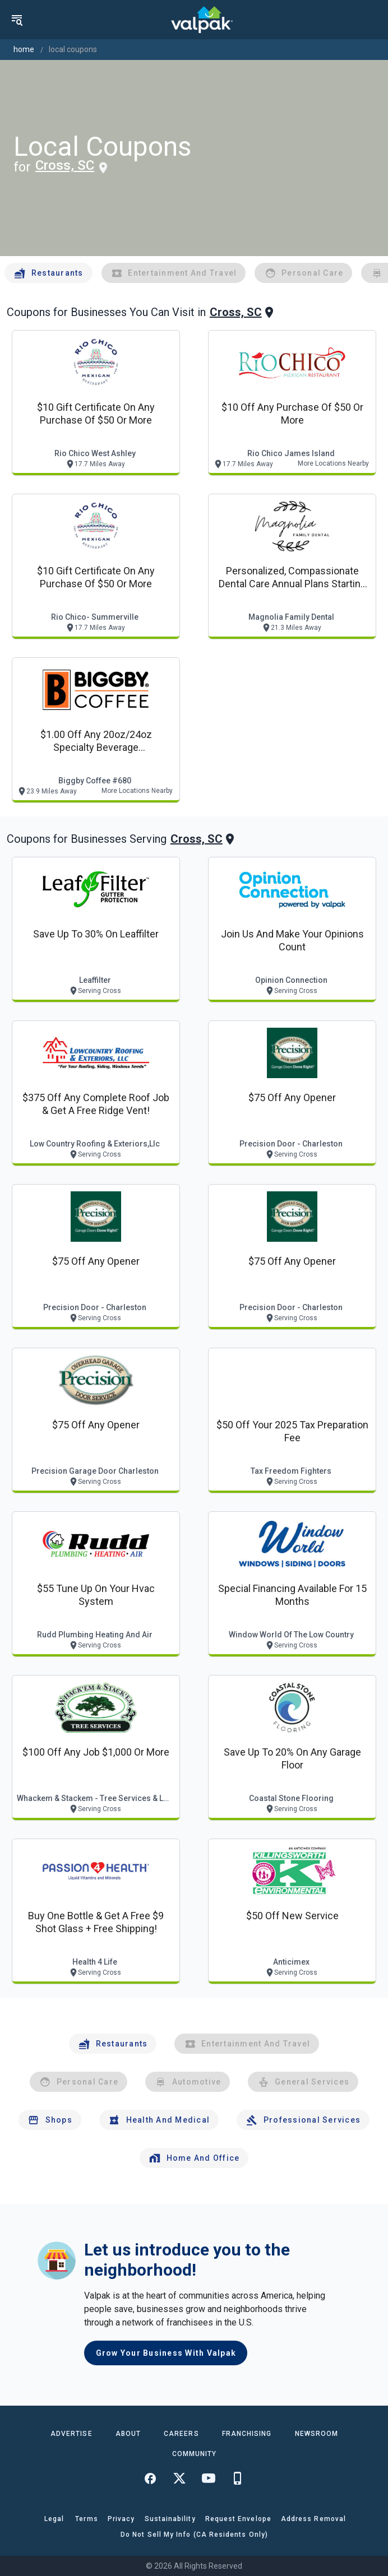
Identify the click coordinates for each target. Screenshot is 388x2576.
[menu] (17, 19)
